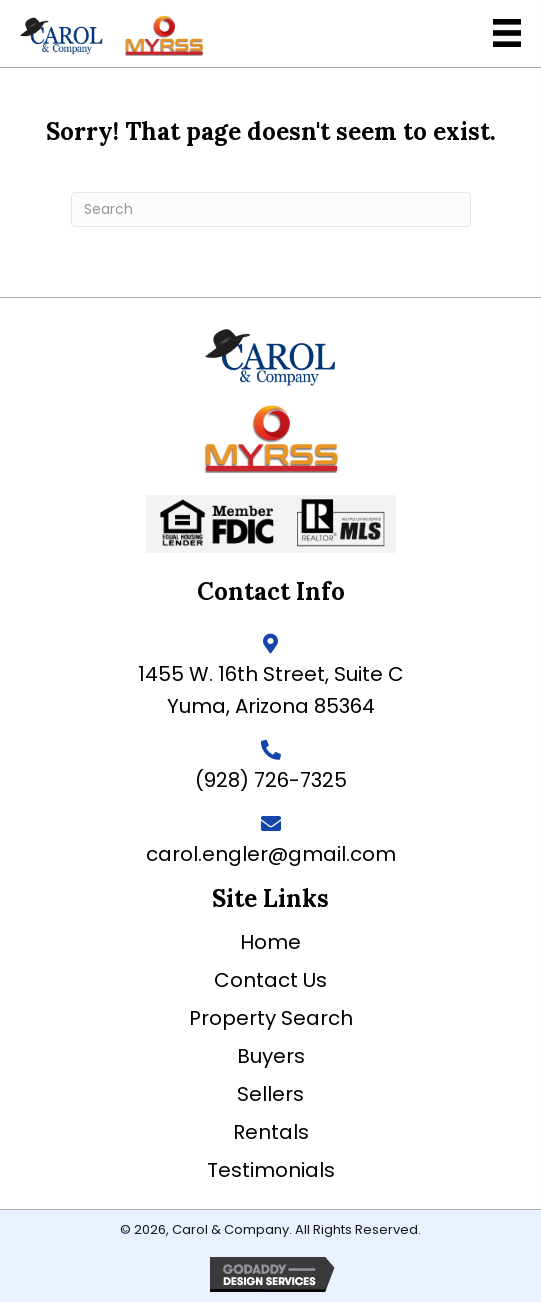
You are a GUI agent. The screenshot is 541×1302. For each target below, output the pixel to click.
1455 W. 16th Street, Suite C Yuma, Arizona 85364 (271, 690)
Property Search (271, 1018)
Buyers (271, 1056)
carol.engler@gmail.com (271, 854)
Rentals (271, 1132)
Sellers (270, 1094)
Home (270, 942)
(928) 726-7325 (271, 780)
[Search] (271, 209)
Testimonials (271, 1170)
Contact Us (270, 980)
